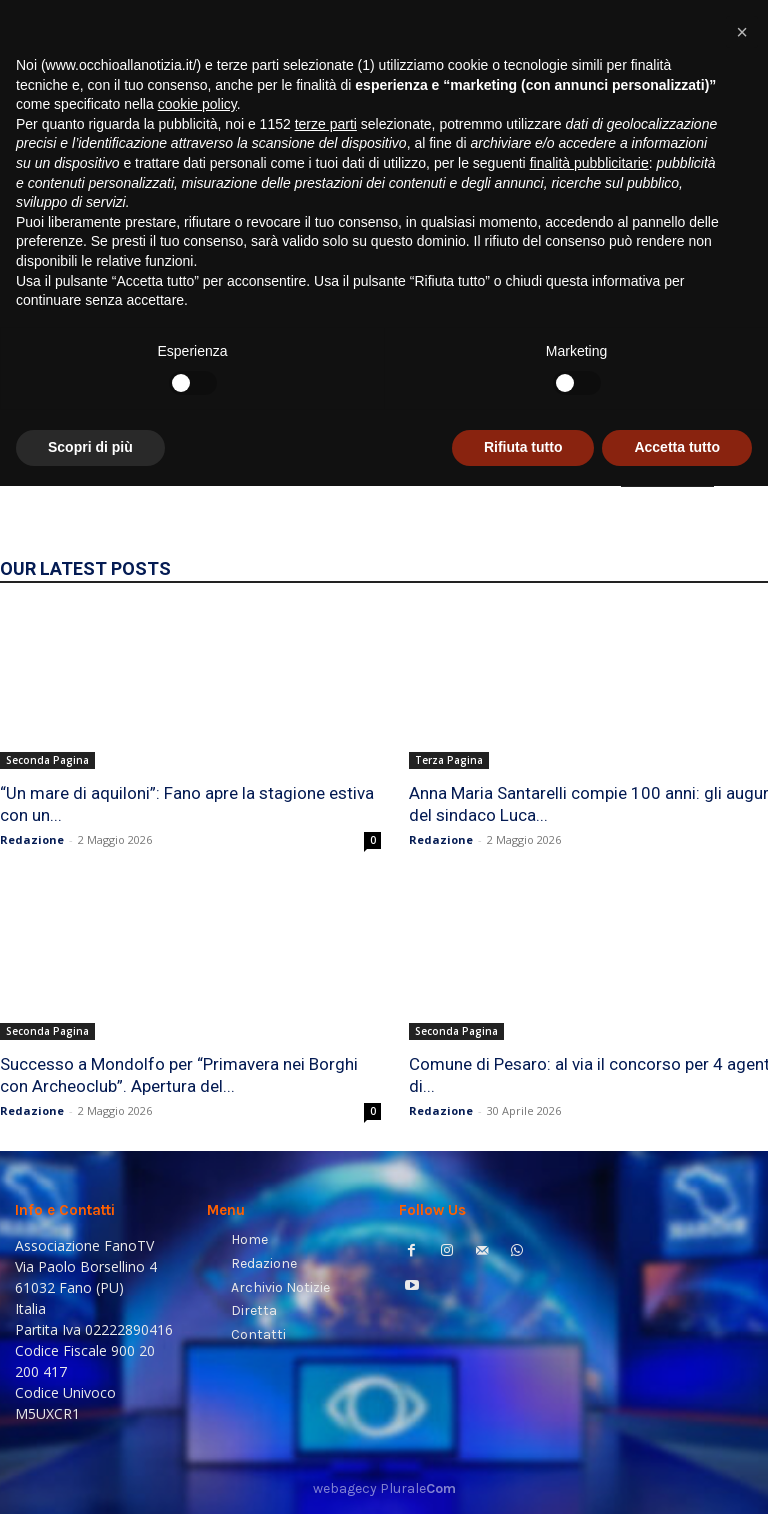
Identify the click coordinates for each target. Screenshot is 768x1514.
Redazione (32, 839)
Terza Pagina (449, 760)
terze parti (326, 1152)
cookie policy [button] (197, 1132)
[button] (728, 255)
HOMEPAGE (667, 473)
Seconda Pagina (47, 760)
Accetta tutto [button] (677, 1475)
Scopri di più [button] (90, 1475)
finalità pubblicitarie (589, 1191)
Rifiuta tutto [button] (523, 1475)
